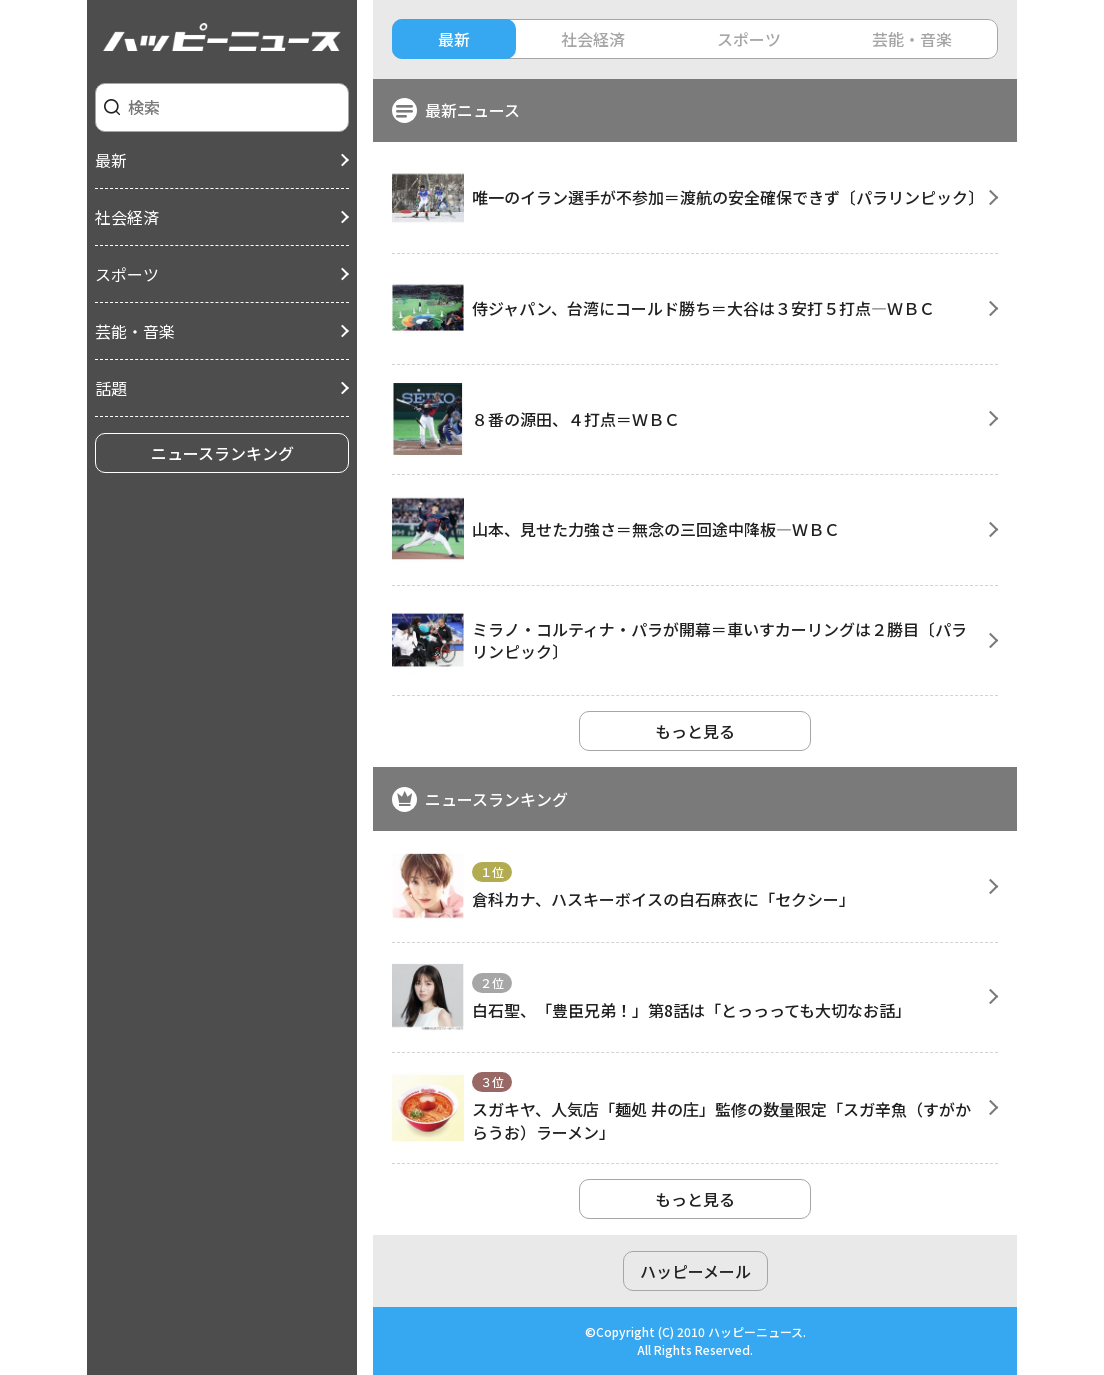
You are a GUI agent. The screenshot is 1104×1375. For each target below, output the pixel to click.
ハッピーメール (695, 1271)
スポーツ (127, 274)
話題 (111, 388)
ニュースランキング (222, 453)
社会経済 (127, 217)
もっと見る (695, 731)
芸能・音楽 (135, 331)
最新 (111, 160)
